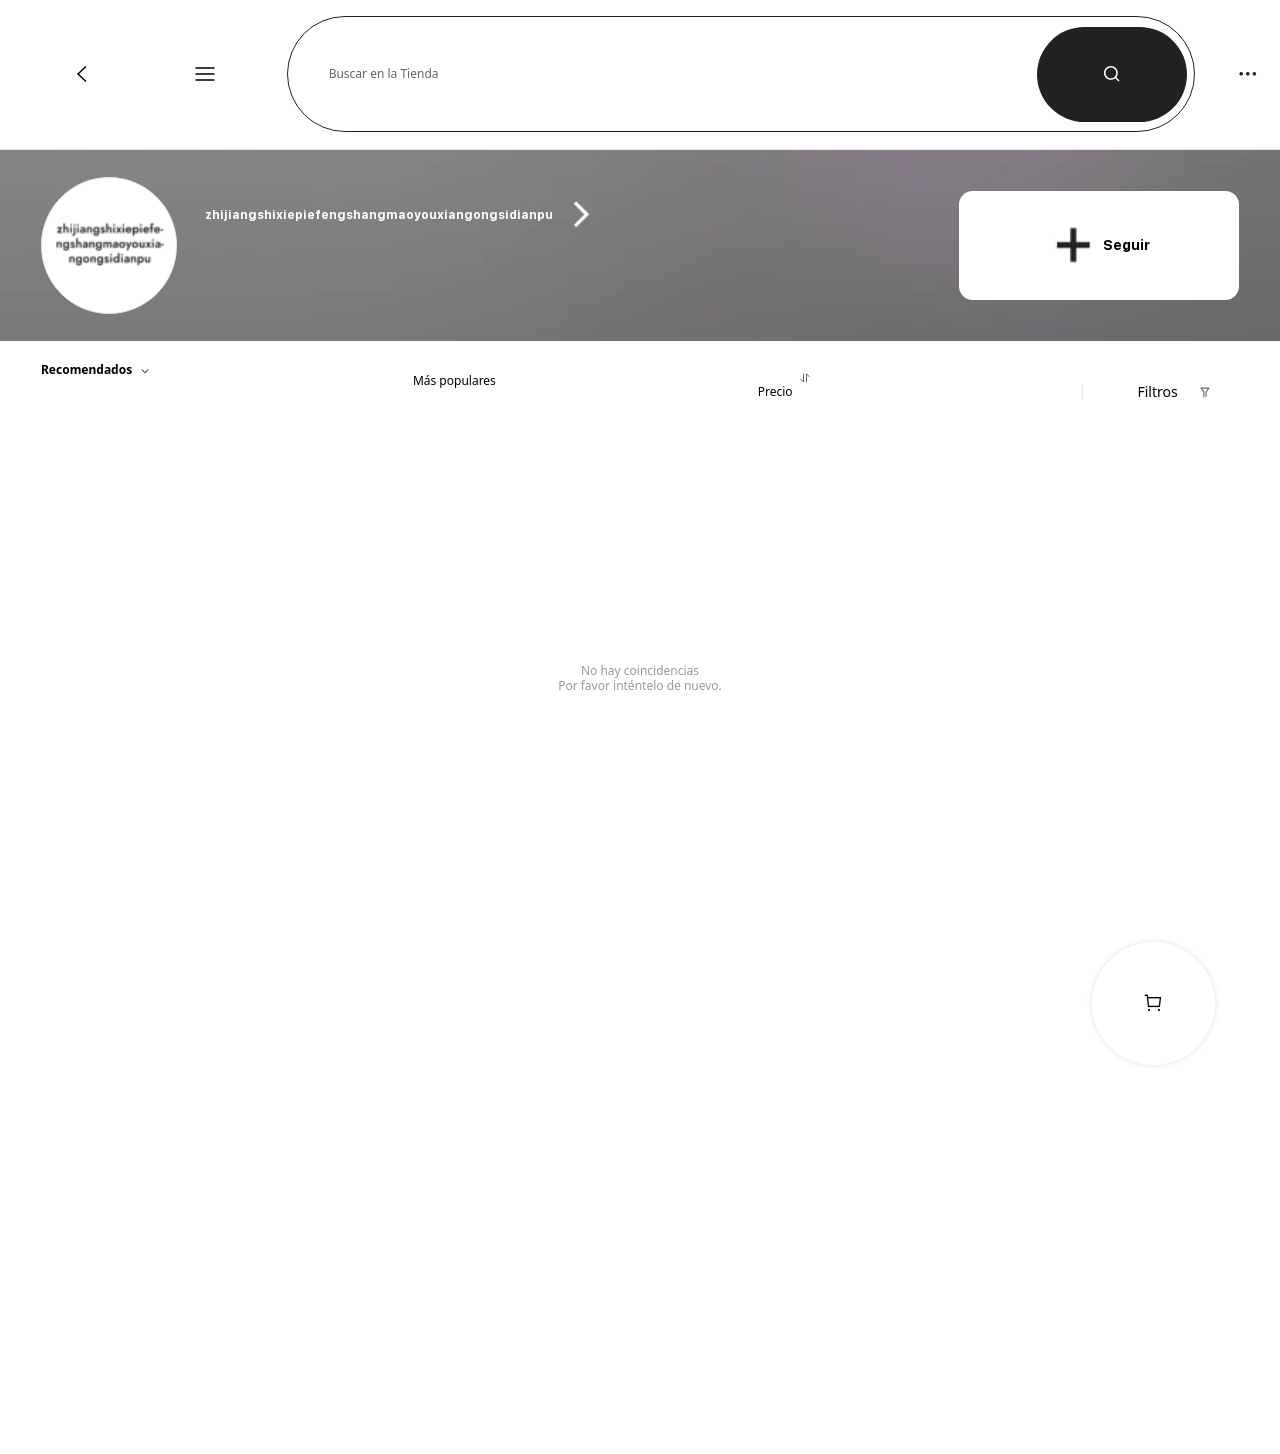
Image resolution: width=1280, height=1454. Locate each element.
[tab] (454, 373)
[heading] (561, 214)
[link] (110, 246)
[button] (683, 74)
